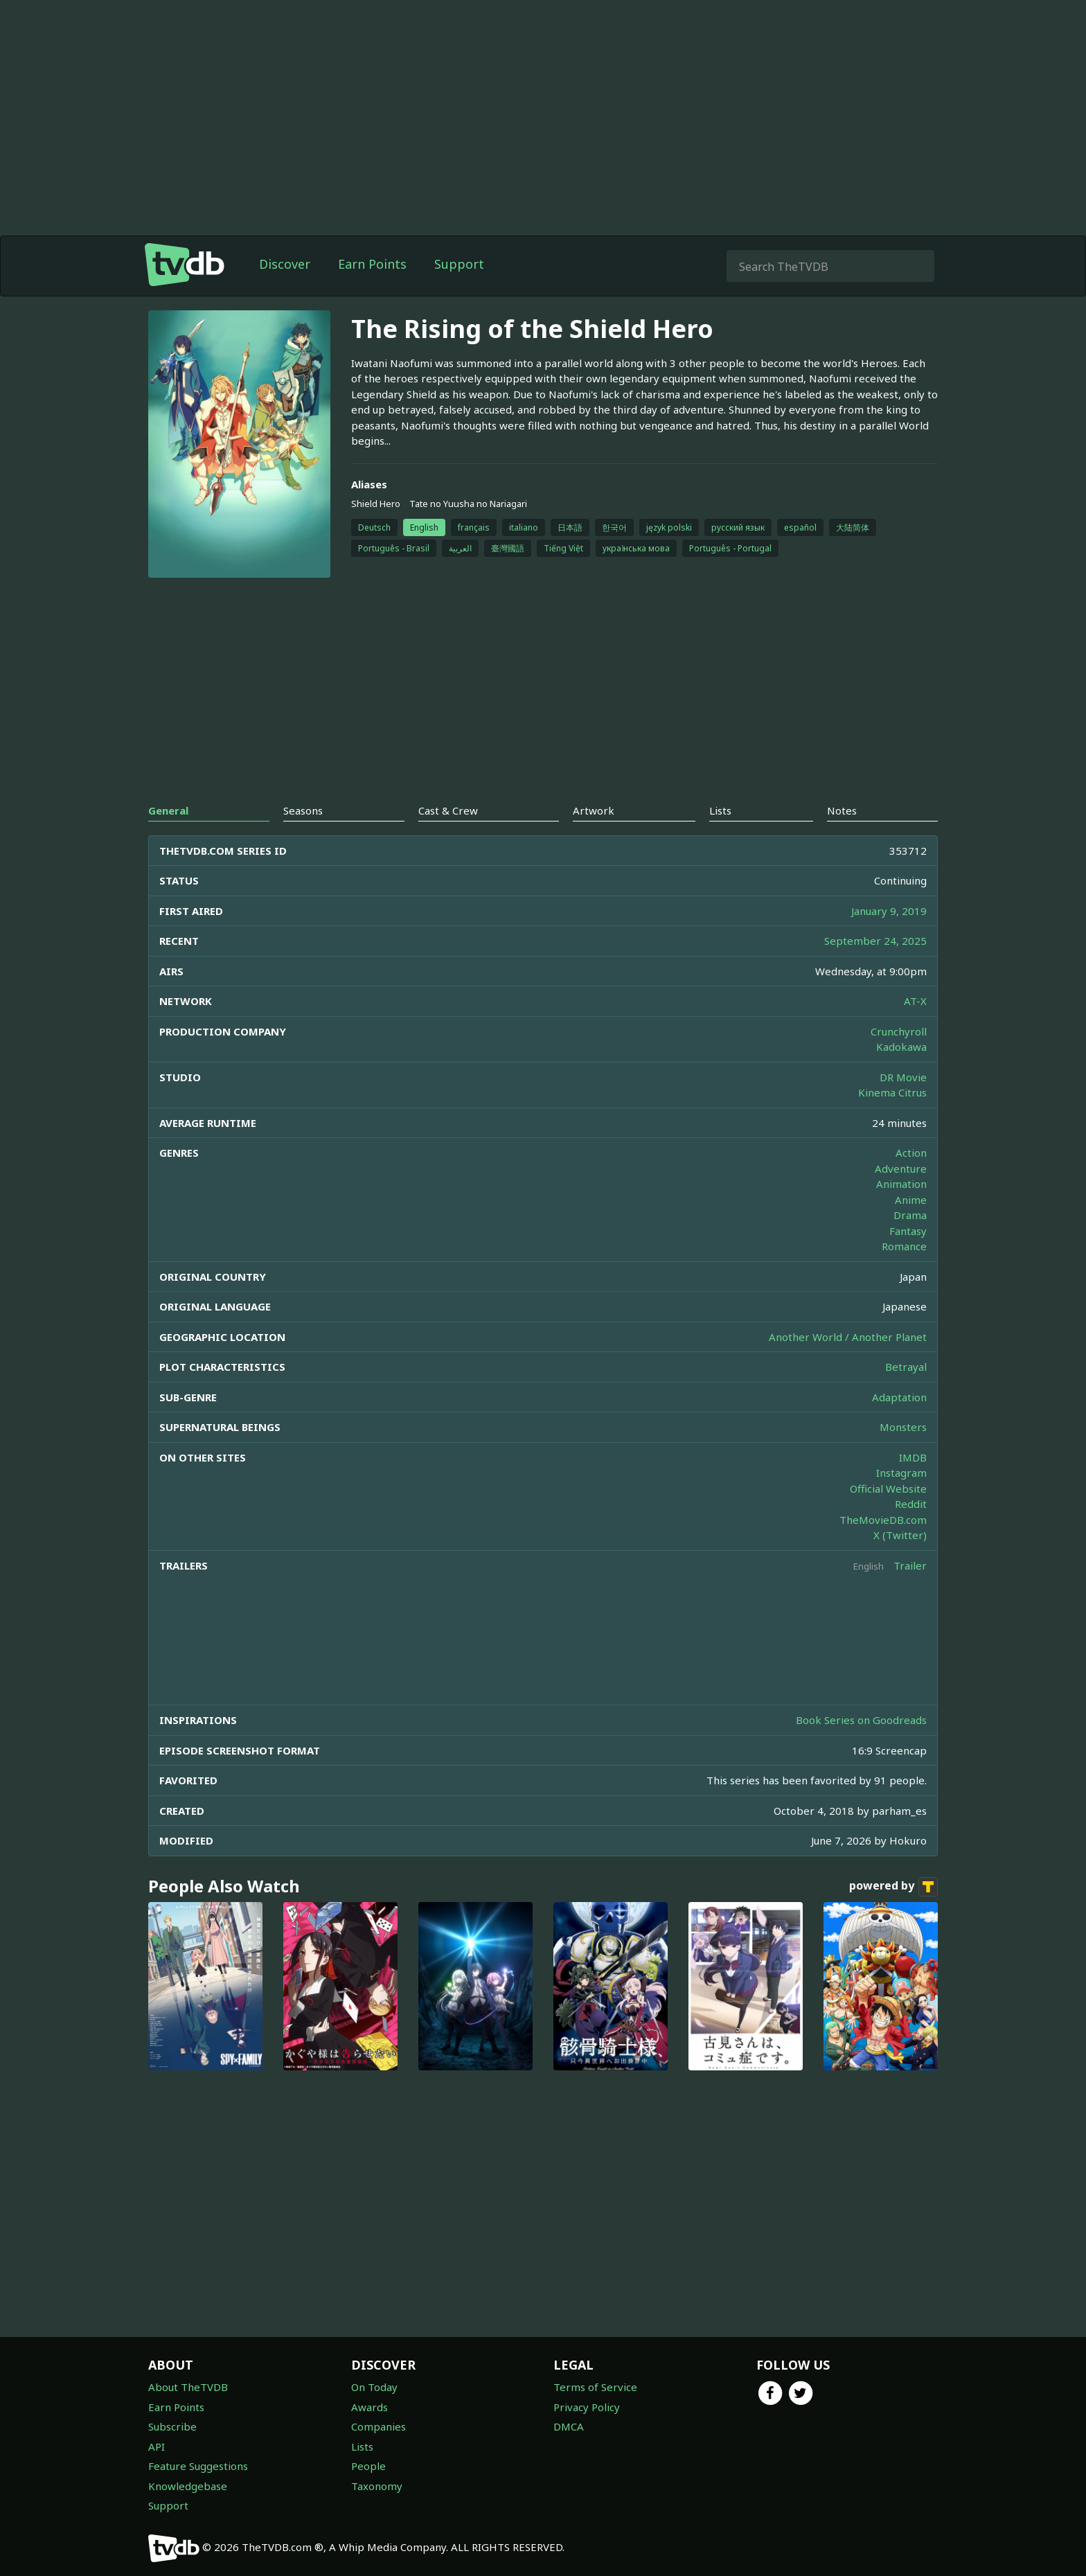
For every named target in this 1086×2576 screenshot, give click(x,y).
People (368, 2466)
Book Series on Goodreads (861, 1720)
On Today (374, 2387)
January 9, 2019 (889, 911)
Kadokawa (901, 1047)
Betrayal (906, 1367)
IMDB (913, 1457)
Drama (910, 1215)
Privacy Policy (586, 2407)
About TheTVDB (188, 2387)
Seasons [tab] (303, 810)
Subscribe (172, 2426)
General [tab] (168, 810)
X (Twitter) (900, 1535)
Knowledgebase (187, 2486)
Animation (901, 1184)
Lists (362, 2446)
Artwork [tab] (593, 810)
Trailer (910, 1565)
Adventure (901, 1168)
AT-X (915, 1001)
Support (459, 264)
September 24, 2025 (875, 941)
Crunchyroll (899, 1031)
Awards (369, 2407)
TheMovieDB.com (883, 1520)
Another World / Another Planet (848, 1337)
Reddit (911, 1504)
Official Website (888, 1488)
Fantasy (908, 1231)
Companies (378, 2426)
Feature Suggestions (198, 2466)
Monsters (903, 1427)
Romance (904, 1246)
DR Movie (903, 1077)
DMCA (568, 2426)
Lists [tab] (720, 810)
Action (911, 1153)
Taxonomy (376, 2486)
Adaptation (899, 1397)
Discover (284, 264)
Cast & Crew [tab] (448, 810)
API (156, 2446)
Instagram (901, 1473)
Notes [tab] (842, 810)
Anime (911, 1200)
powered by (893, 1887)
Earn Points (372, 264)
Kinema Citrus (892, 1092)
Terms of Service (595, 2387)
